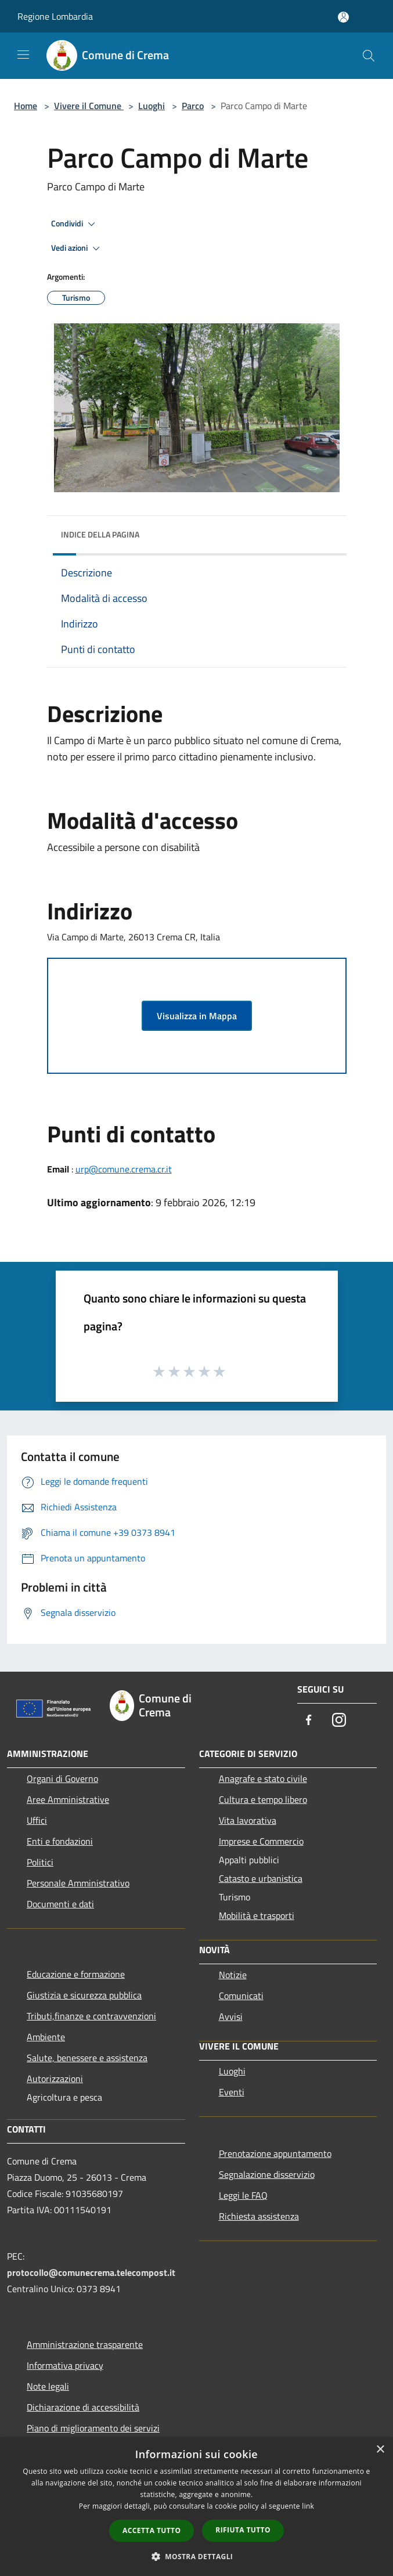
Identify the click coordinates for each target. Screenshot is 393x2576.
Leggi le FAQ (243, 2195)
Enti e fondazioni (60, 1841)
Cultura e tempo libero (263, 1799)
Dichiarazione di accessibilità (83, 2407)
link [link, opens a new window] (308, 2506)
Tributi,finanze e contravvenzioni (91, 2016)
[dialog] (196, 2506)
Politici (40, 1862)
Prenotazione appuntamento (275, 2153)
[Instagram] (339, 1720)
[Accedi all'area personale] (343, 17)
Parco (193, 106)
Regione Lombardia (55, 16)
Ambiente (46, 2037)
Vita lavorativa (247, 1820)
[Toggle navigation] (23, 55)
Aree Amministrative (68, 1799)
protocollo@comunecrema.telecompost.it (91, 2272)
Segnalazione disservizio (267, 2174)
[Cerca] (369, 56)
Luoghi (151, 106)
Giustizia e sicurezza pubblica (84, 1995)
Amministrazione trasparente (85, 2344)
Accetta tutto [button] (151, 2530)
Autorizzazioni (55, 2079)
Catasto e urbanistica (260, 1878)
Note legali (48, 2386)
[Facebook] (308, 1720)
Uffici (37, 1820)
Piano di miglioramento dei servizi (93, 2428)
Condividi (75, 224)
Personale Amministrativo (78, 1883)
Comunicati (241, 1996)
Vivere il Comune (89, 106)
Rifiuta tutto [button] (243, 2530)
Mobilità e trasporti (256, 1915)
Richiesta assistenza (259, 2216)
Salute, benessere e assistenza (87, 2058)
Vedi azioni (77, 248)
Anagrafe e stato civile (263, 1778)
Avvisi (231, 2016)
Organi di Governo (62, 1778)
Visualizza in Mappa (197, 1016)
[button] (196, 2556)
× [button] (380, 2449)
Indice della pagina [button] (100, 534)
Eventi (231, 2092)
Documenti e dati (60, 1904)
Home (25, 106)
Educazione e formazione (76, 1974)
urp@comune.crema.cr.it (123, 1169)
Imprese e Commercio (261, 1841)
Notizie (233, 1975)
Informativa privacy (65, 2365)
